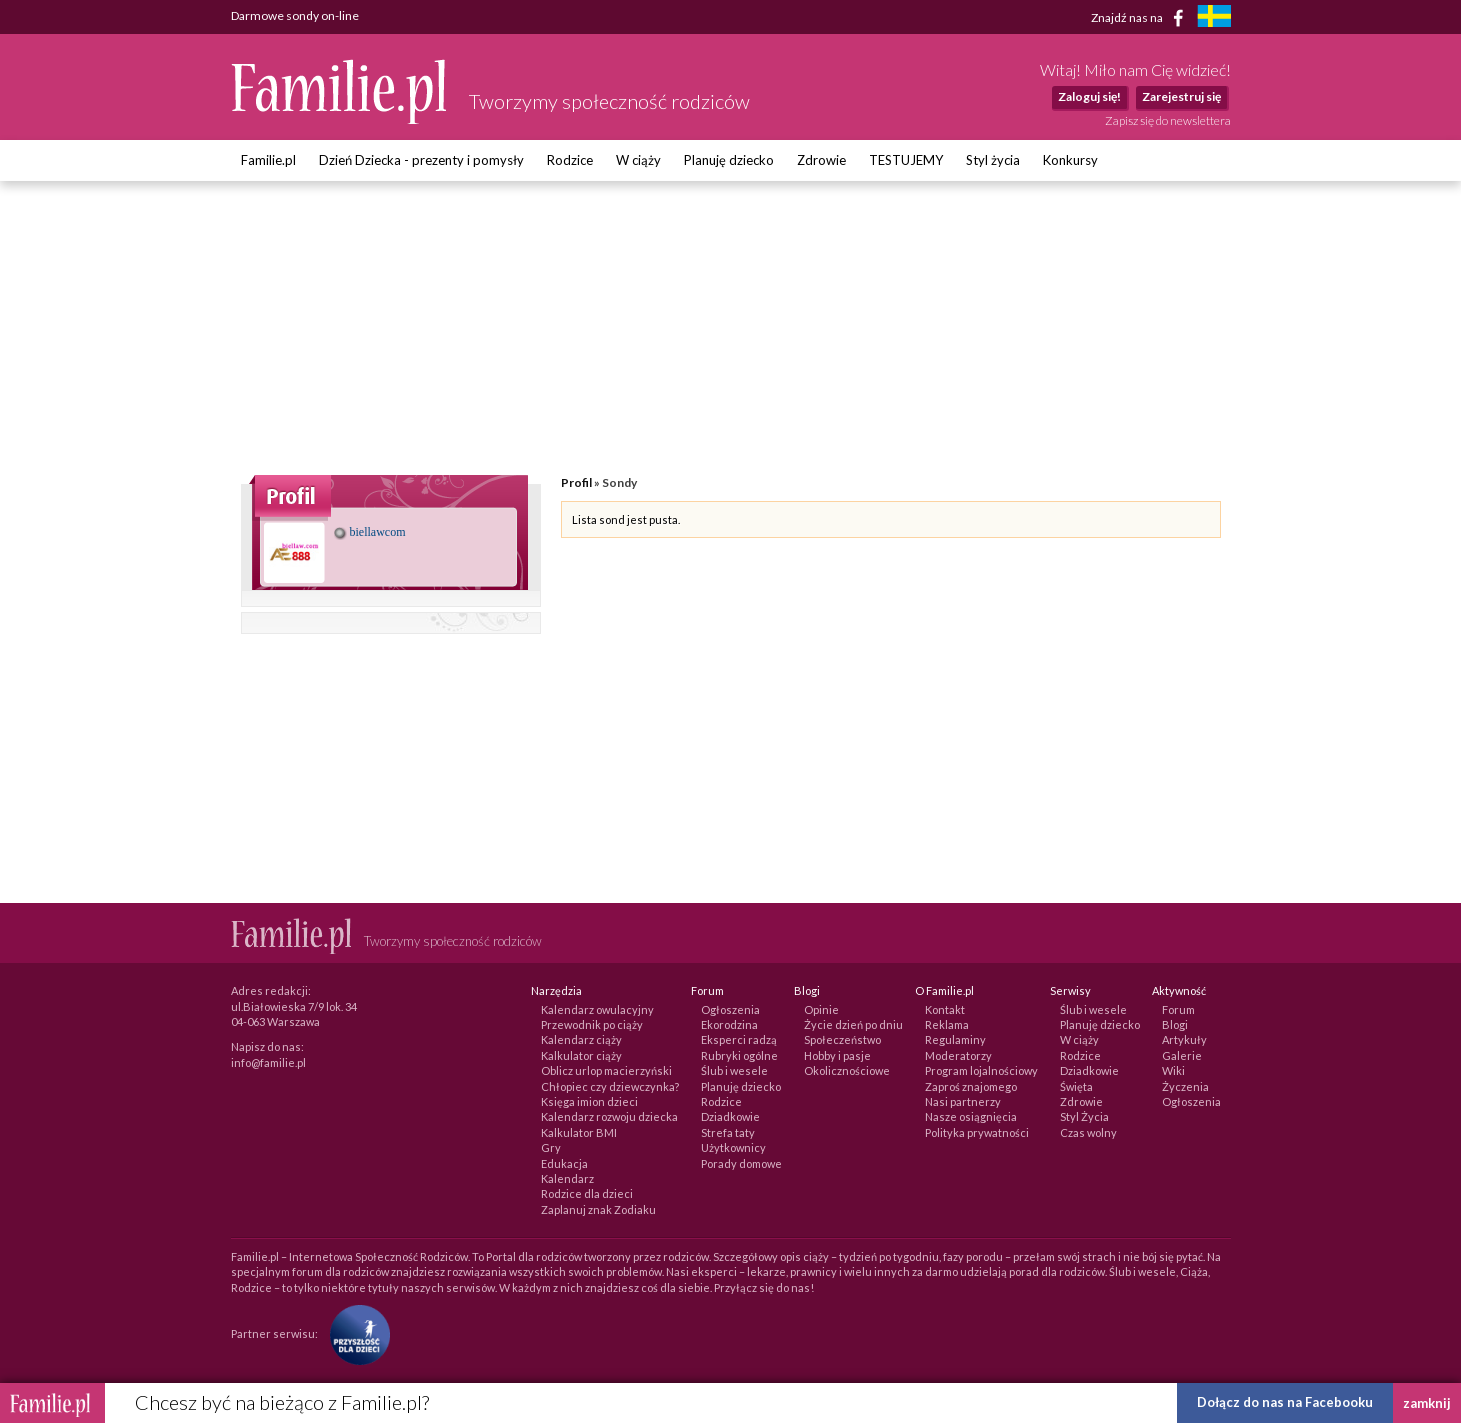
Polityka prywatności (977, 1132)
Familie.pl (268, 160)
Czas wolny (1088, 1132)
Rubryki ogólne (739, 1055)
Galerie (1182, 1055)
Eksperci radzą (739, 1039)
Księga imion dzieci (589, 1101)
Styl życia (993, 160)
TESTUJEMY (906, 160)
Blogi (1175, 1024)
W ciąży (638, 160)
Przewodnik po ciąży (592, 1024)
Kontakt (945, 1009)
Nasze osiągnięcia (971, 1116)
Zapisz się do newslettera (1168, 120)
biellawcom (370, 532)
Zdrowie (821, 160)
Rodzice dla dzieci (587, 1193)
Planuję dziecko (729, 160)
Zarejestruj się (1181, 96)
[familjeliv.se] (1214, 18)
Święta (1076, 1086)
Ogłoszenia (730, 1009)
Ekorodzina (729, 1024)
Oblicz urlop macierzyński (606, 1070)
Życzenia (1185, 1086)
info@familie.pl (268, 1062)
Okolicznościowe (847, 1070)
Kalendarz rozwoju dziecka (609, 1116)
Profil (576, 482)
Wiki (1173, 1070)
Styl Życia (1084, 1116)
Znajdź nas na (1140, 18)
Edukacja (564, 1163)
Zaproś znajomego (971, 1086)
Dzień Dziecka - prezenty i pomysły (421, 160)
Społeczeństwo (842, 1039)
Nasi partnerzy (963, 1101)
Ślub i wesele (734, 1070)
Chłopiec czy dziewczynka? (610, 1086)
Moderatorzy (958, 1055)
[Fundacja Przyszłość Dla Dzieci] (355, 1333)
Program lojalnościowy (981, 1070)
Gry (551, 1147)
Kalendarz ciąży (581, 1039)
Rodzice (570, 160)
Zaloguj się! (1089, 96)
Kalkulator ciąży (581, 1055)
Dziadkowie (730, 1116)
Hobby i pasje (837, 1055)
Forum (1178, 1009)
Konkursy (1070, 160)
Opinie (821, 1009)
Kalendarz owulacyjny (597, 1009)
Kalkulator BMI (579, 1132)
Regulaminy (955, 1039)
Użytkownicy (733, 1147)
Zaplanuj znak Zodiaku (598, 1209)
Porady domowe (741, 1163)
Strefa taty (728, 1132)
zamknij (1427, 1403)
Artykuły (1184, 1039)
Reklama (947, 1024)
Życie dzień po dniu (853, 1024)
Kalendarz (567, 1178)
